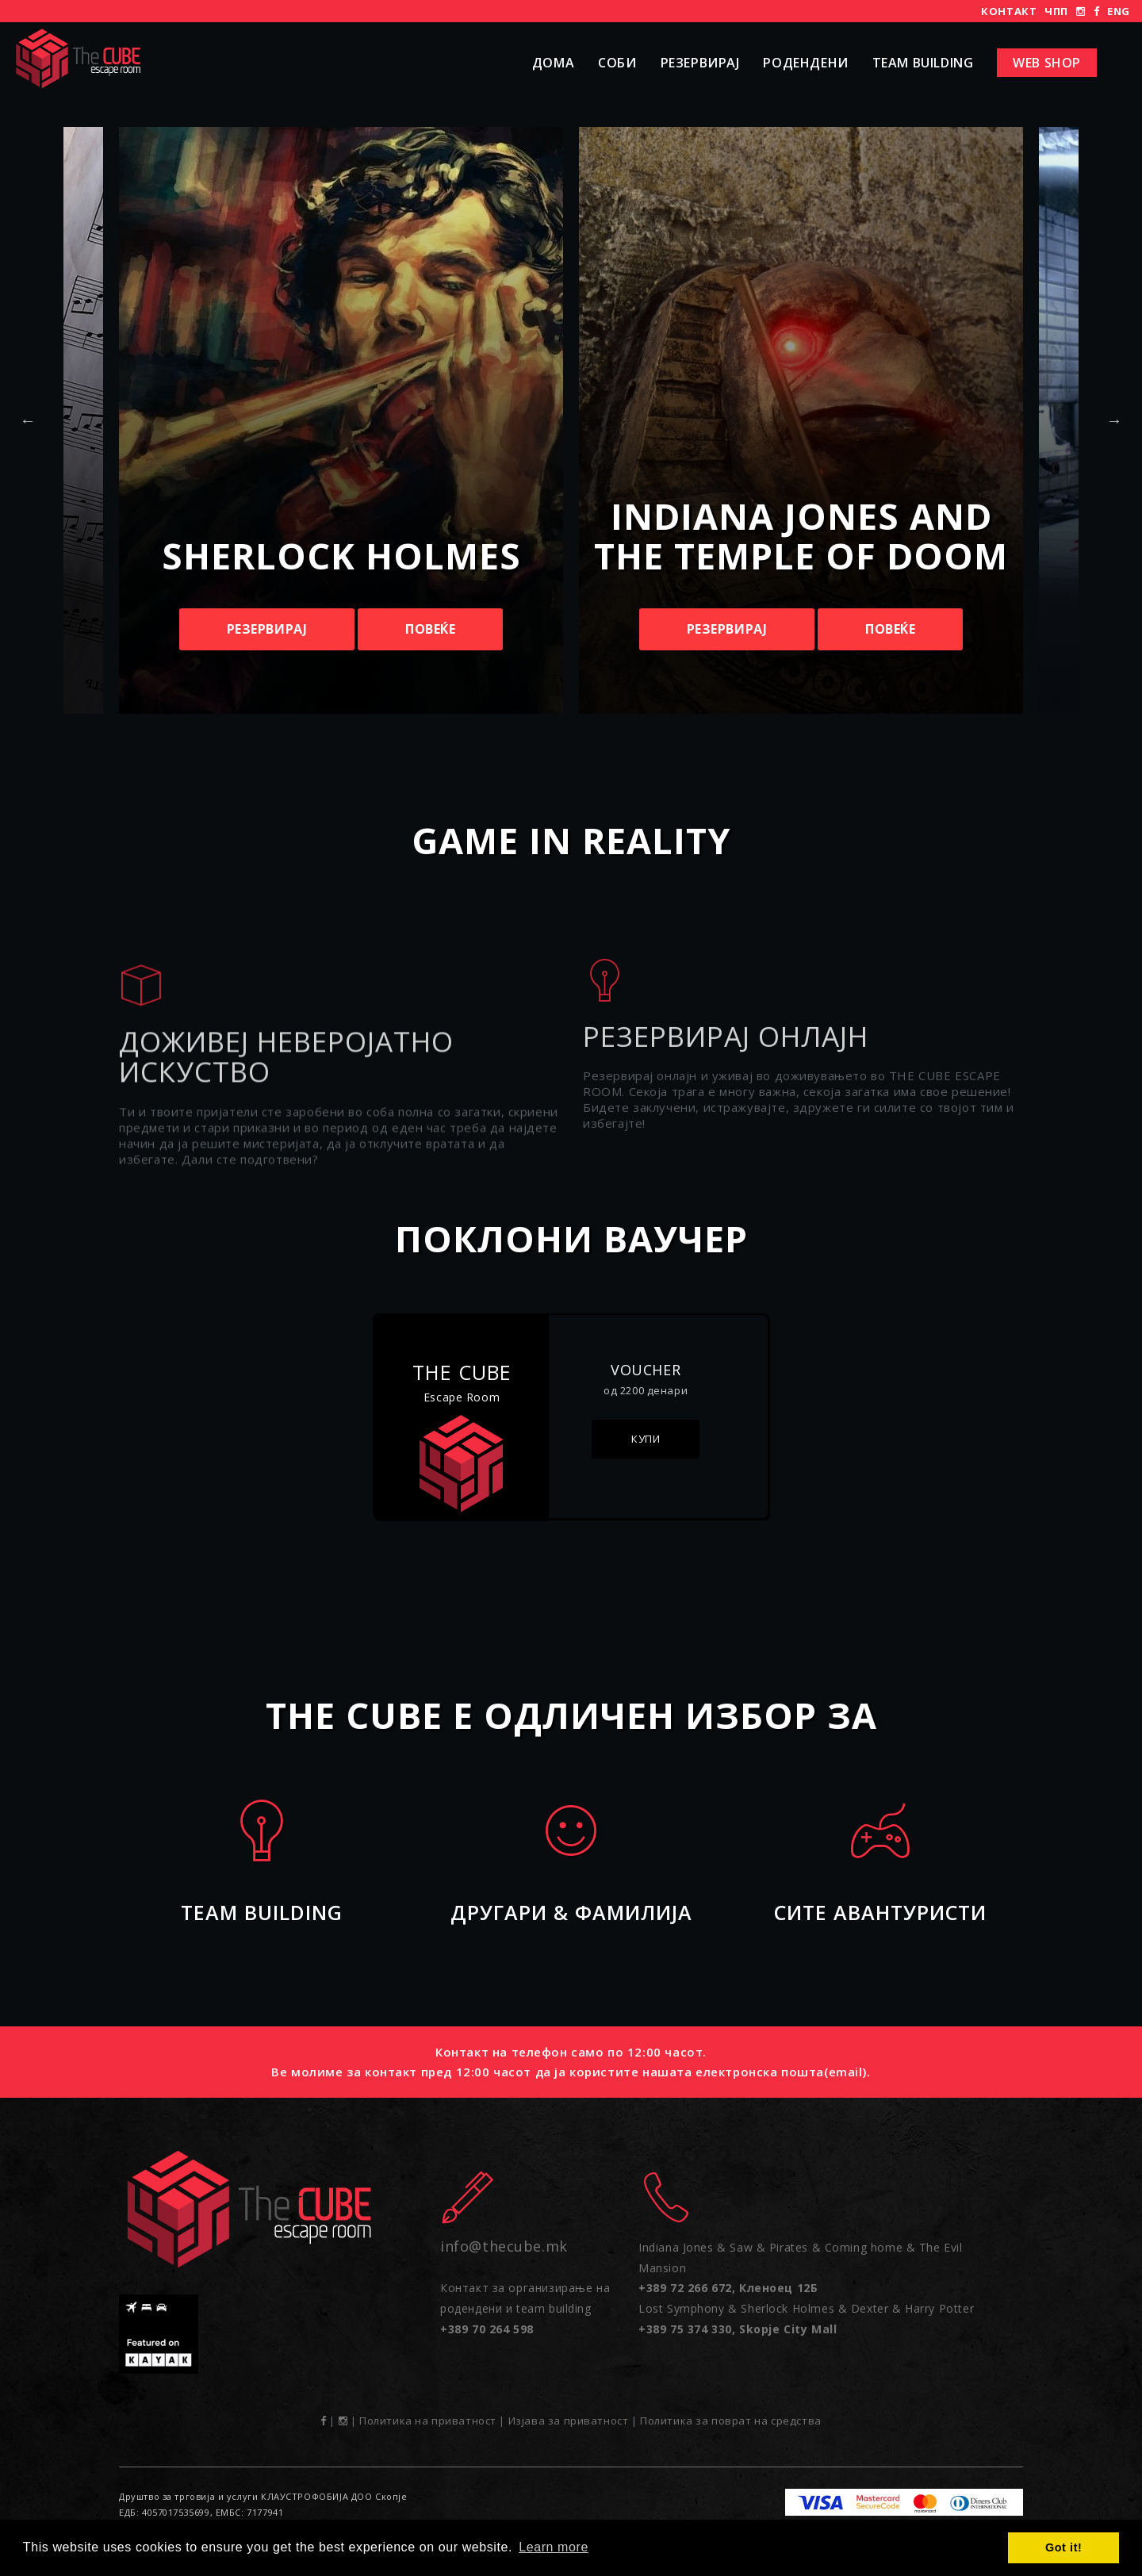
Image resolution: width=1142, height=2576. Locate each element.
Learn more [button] (553, 2547)
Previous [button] (28, 420)
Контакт (1009, 11)
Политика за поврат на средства (731, 2420)
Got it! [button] (1063, 2547)
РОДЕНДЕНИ (805, 62)
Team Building (923, 62)
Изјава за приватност (568, 2420)
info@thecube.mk (504, 2246)
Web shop (1047, 62)
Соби (617, 62)
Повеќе (430, 629)
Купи (645, 1439)
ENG (1118, 11)
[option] (801, 420)
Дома (553, 62)
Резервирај (700, 62)
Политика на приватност (427, 2420)
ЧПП (1056, 11)
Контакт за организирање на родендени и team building (525, 2308)
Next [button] (1114, 420)
